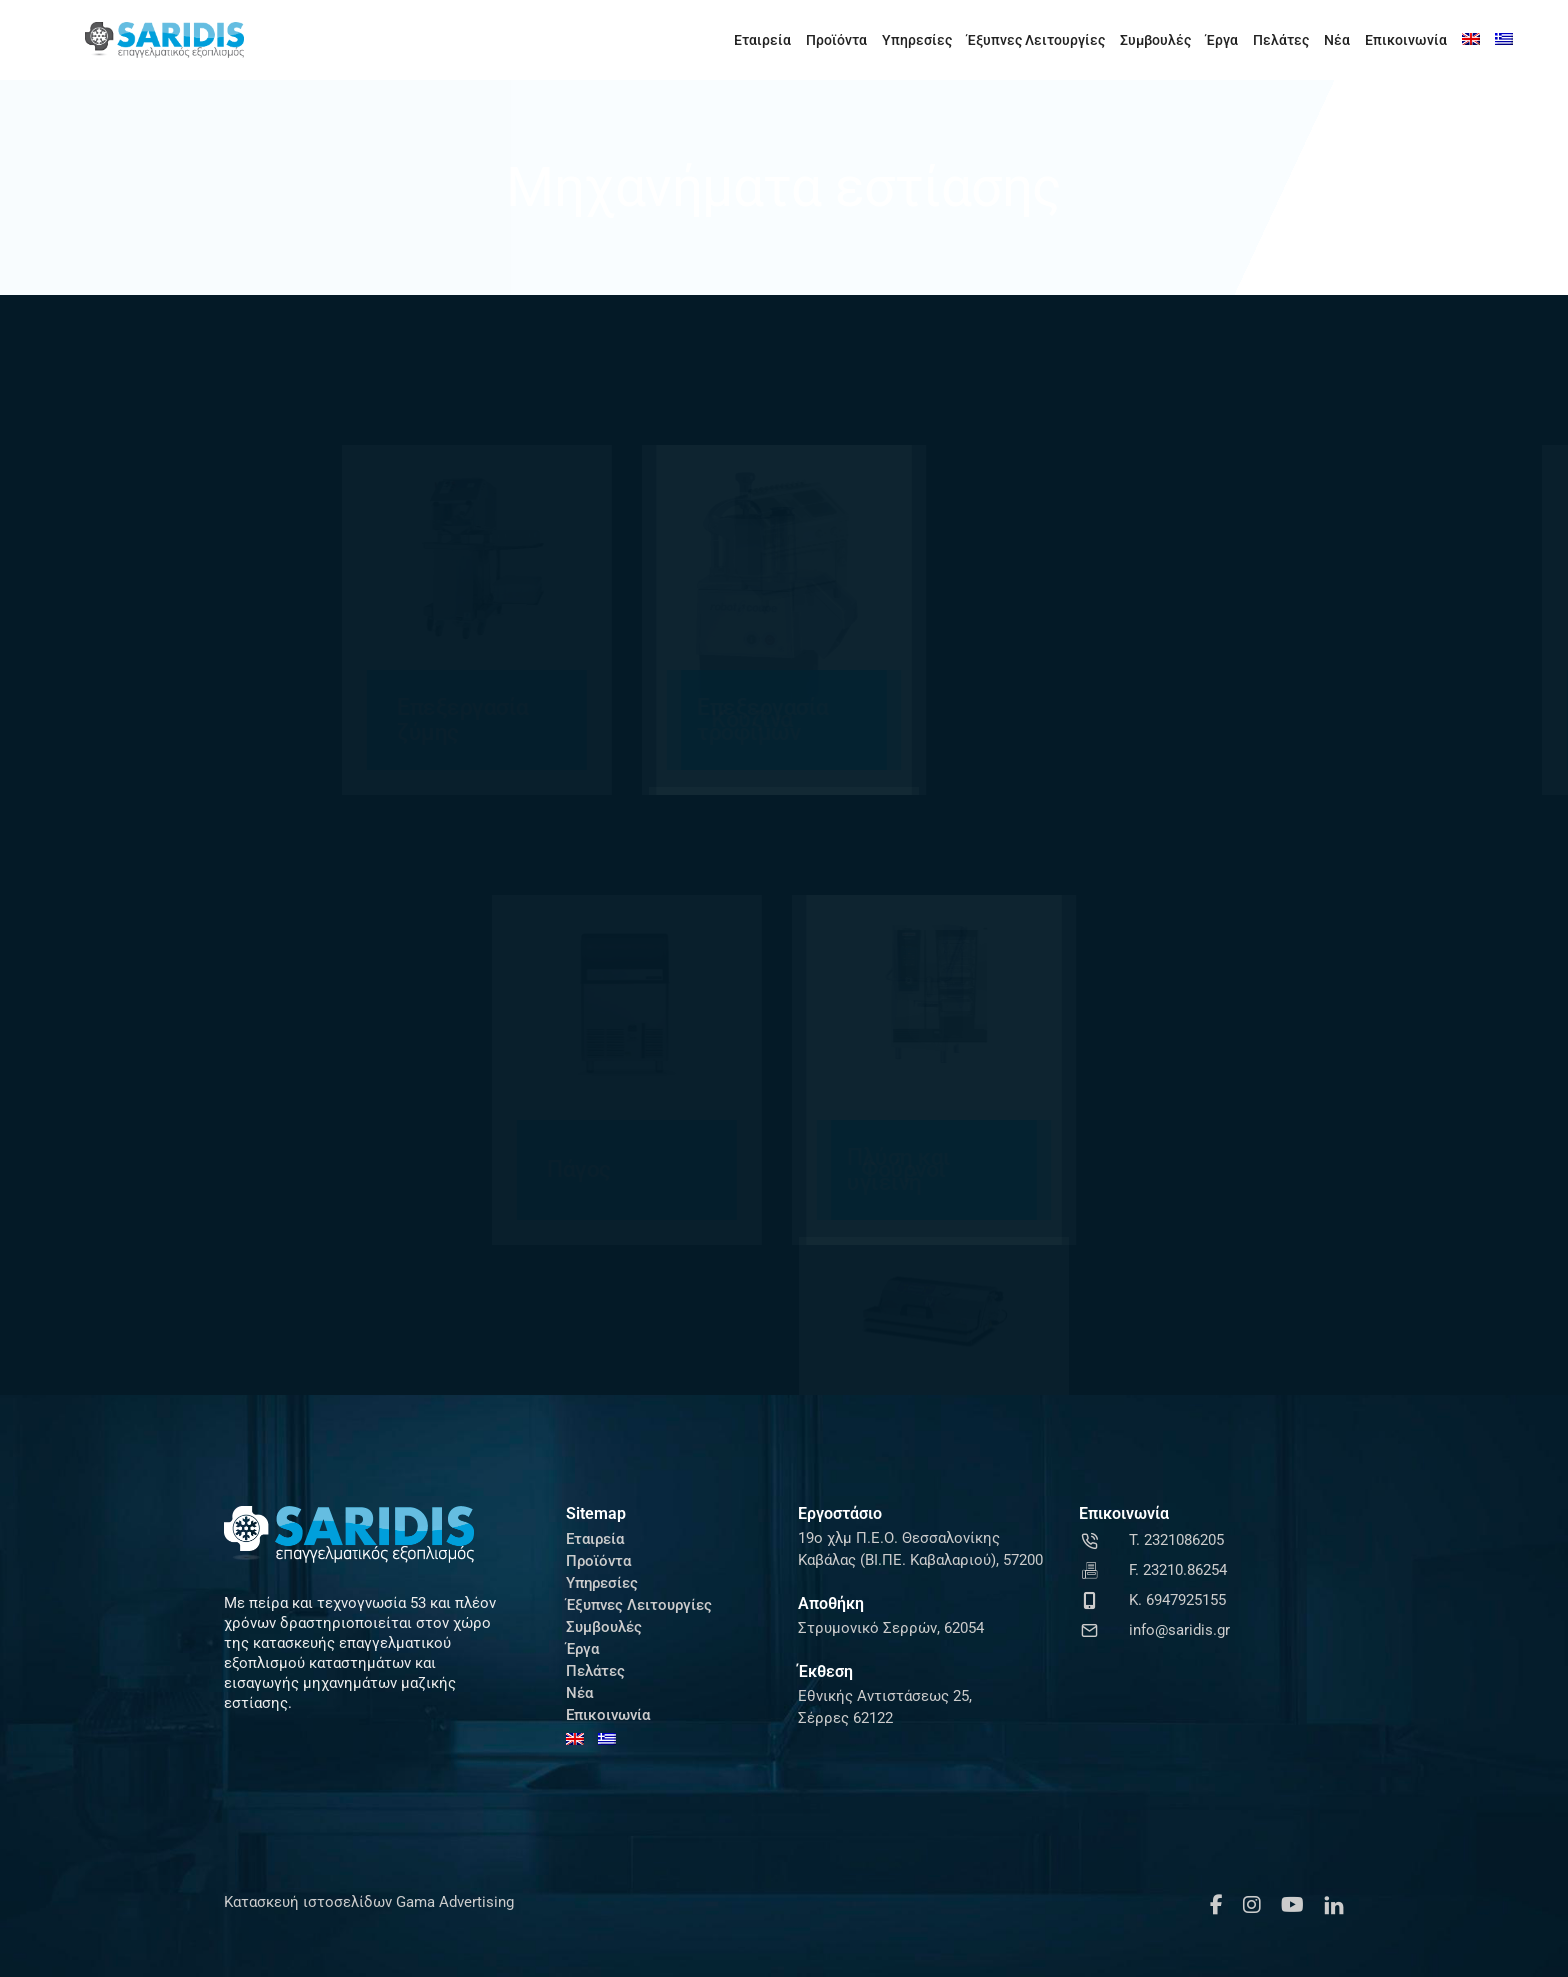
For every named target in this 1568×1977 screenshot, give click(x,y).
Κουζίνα (1045, 719)
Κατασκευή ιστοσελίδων (308, 1902)
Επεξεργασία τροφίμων (470, 720)
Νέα (1337, 40)
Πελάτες (1281, 40)
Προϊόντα (836, 40)
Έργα (1222, 40)
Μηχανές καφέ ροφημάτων (1379, 720)
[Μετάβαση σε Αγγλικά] (1471, 40)
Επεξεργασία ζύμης (170, 720)
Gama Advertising (453, 1902)
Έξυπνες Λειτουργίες (1036, 40)
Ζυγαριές (751, 719)
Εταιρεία (762, 40)
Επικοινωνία (1406, 40)
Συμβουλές (1155, 40)
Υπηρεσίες (917, 40)
